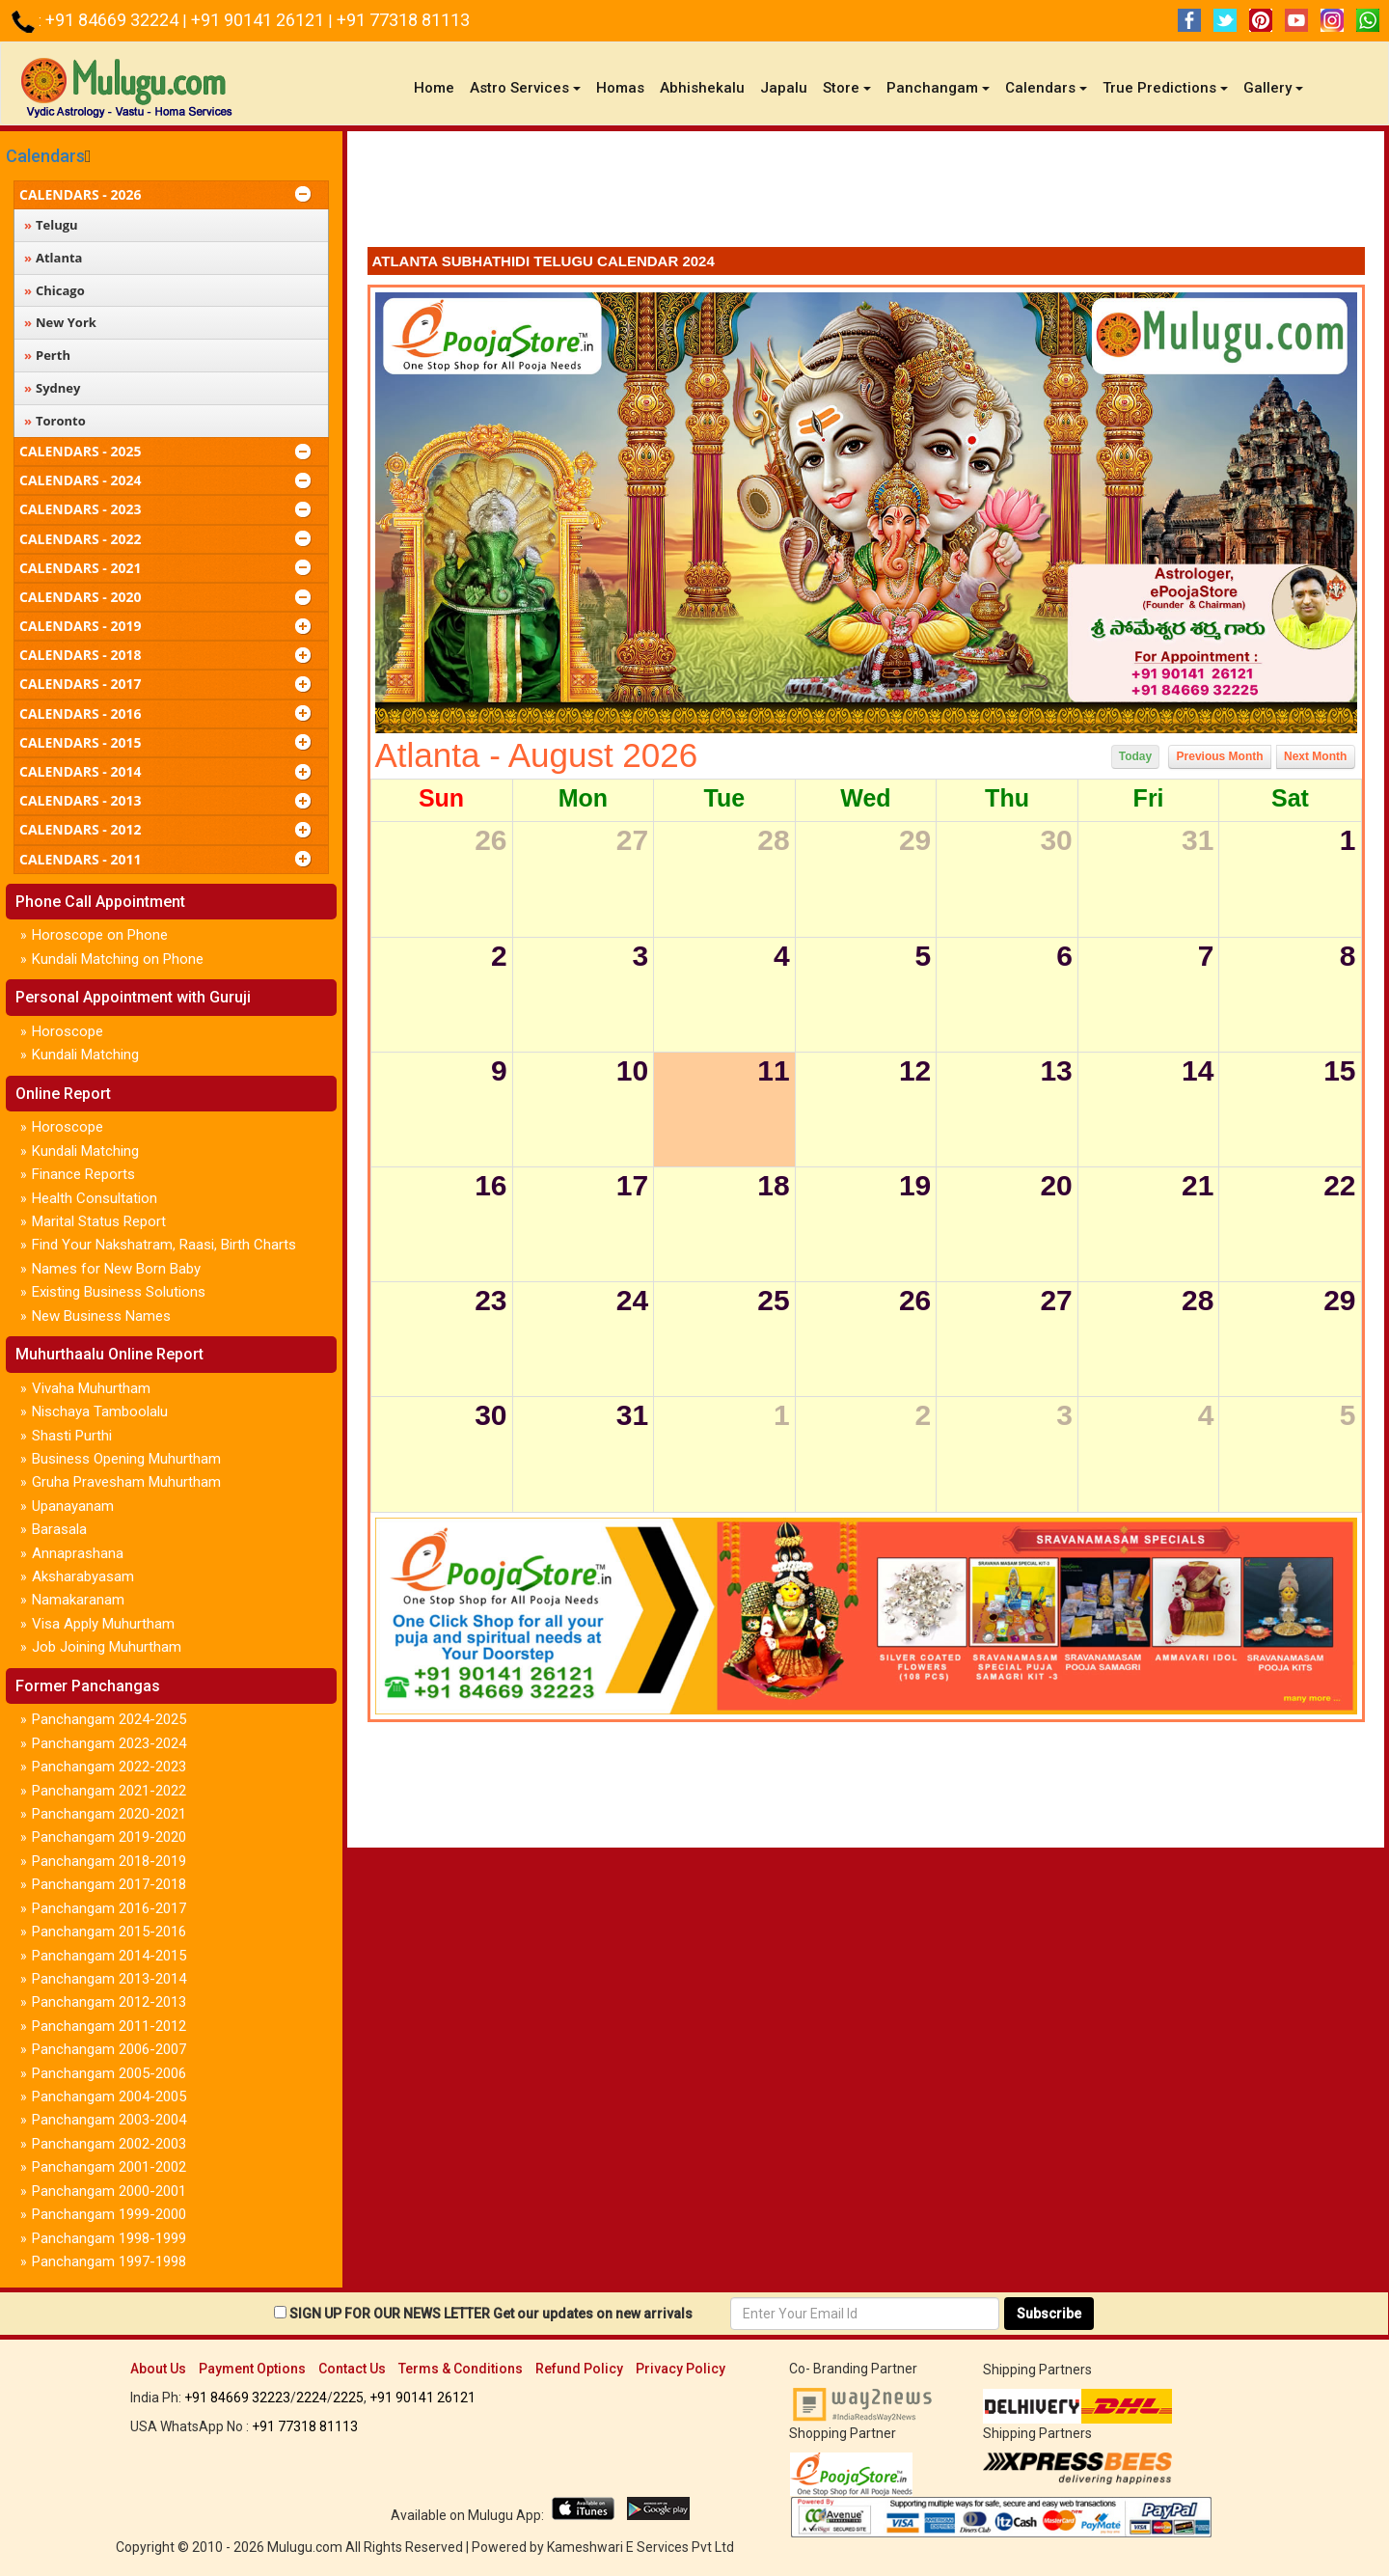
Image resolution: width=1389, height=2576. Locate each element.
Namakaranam (78, 1599)
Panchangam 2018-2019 (109, 1861)
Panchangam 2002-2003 (109, 2143)
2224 (311, 2397)
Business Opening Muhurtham (126, 1458)
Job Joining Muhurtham (106, 1647)
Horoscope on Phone (100, 935)
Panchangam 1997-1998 (109, 2261)
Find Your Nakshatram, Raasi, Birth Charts (164, 1244)
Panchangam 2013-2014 (109, 1978)
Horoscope (67, 1031)
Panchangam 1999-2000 (109, 2214)
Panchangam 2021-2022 (109, 1790)
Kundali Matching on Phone (118, 959)
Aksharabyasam (83, 1576)
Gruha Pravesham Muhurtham (126, 1482)
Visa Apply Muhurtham (103, 1623)
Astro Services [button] (525, 87)
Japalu (783, 87)
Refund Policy (579, 2368)
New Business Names (101, 1316)
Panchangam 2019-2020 (109, 1837)
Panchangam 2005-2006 (109, 2073)
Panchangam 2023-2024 (109, 1743)
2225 (348, 2397)
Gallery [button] (1273, 87)
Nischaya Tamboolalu (100, 1411)
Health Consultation (94, 1198)
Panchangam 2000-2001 (109, 2191)
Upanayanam (73, 1506)
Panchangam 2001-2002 (109, 2167)
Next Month (1315, 756)
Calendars (45, 156)
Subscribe (1049, 2313)
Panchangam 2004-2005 (109, 2096)
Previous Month (1220, 756)
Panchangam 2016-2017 (109, 1908)
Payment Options (252, 2368)
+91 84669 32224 (113, 20)
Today (1135, 756)
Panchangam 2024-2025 (109, 1719)
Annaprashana (77, 1553)
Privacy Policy (680, 2368)
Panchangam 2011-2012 (109, 2026)
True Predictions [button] (1165, 87)
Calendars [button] (1046, 87)
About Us (158, 2368)
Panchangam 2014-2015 (109, 1955)
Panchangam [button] (938, 87)
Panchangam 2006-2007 (109, 2049)
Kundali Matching (85, 1054)
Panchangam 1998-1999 (109, 2238)
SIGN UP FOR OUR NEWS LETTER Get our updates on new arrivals (491, 2313)
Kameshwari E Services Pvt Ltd (640, 2547)
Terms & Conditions (460, 2368)
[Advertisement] (866, 194)
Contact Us (352, 2368)
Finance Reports (83, 1174)
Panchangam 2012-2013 (109, 2002)
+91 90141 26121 (259, 20)
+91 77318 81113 (403, 20)
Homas (620, 87)
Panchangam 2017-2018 (109, 1884)
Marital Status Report (99, 1221)
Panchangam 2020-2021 (109, 1813)
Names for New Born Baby (116, 1268)
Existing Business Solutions (118, 1292)
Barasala (59, 1529)
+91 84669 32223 (237, 2397)
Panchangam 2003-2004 (109, 2119)
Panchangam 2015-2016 (109, 1931)
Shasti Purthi (72, 1435)
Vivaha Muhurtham (91, 1388)
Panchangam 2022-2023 (109, 1766)
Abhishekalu (702, 87)
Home (438, 87)
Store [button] (847, 87)
